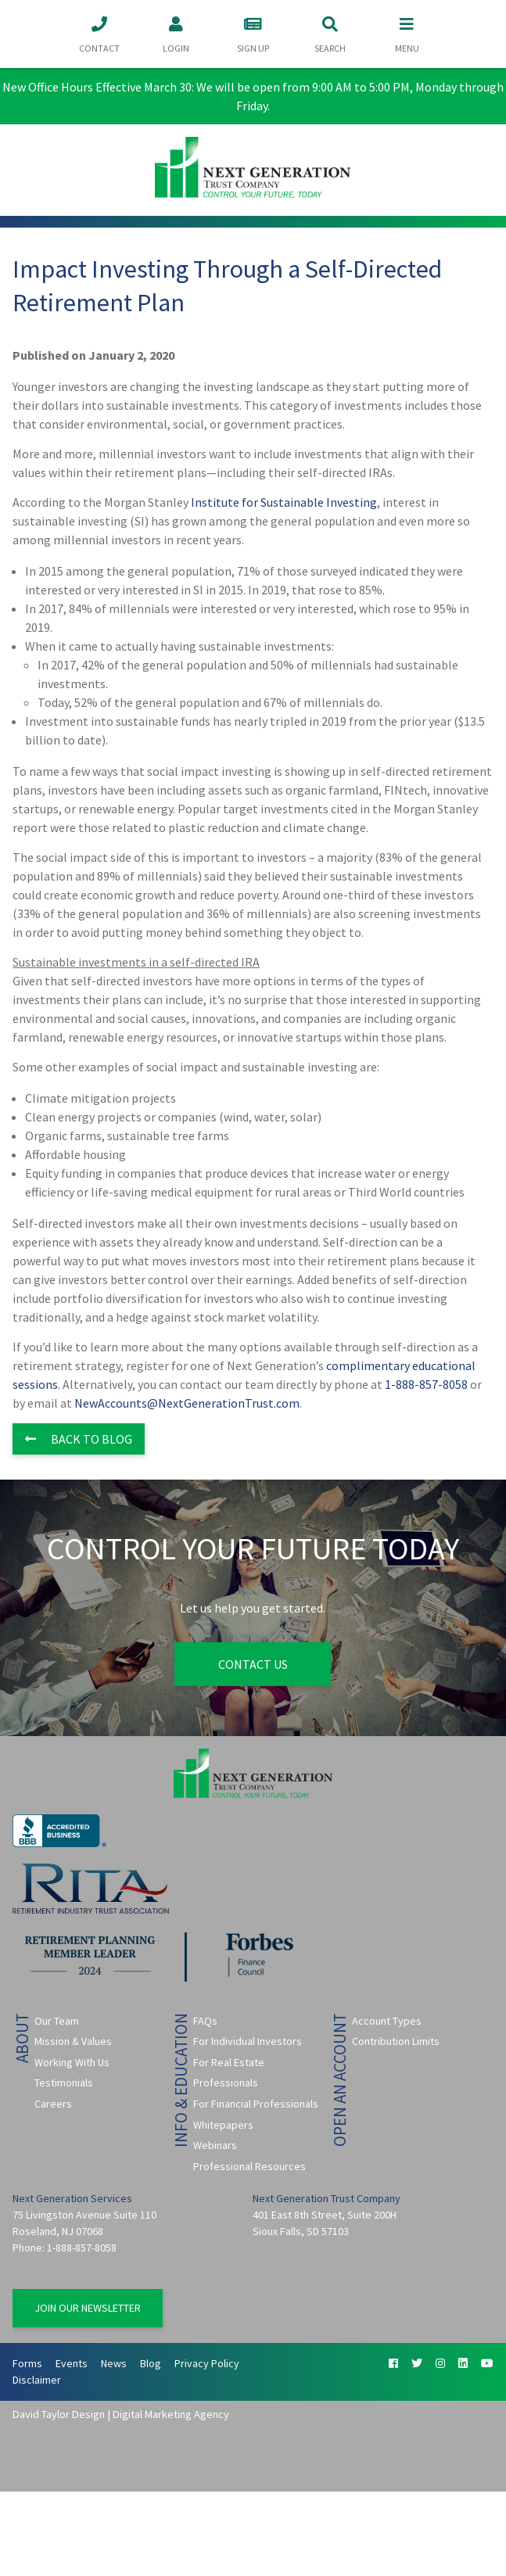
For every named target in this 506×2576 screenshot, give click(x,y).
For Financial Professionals (255, 2104)
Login (176, 33)
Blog (150, 2363)
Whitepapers (223, 2125)
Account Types (387, 2021)
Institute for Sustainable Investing (284, 502)
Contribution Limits (396, 2041)
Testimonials (63, 2083)
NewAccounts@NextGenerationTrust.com (187, 1403)
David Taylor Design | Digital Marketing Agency (121, 2414)
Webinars (215, 2145)
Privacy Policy (206, 2363)
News (114, 2363)
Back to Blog (78, 1439)
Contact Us (253, 1664)
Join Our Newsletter (87, 2308)
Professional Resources (249, 2166)
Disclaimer (37, 2380)
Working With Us (71, 2062)
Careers (53, 2104)
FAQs (205, 2021)
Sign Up (252, 33)
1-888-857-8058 (426, 1384)
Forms (27, 2363)
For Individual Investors (247, 2041)
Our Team (56, 2021)
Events (72, 2363)
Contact (99, 33)
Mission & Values (73, 2041)
